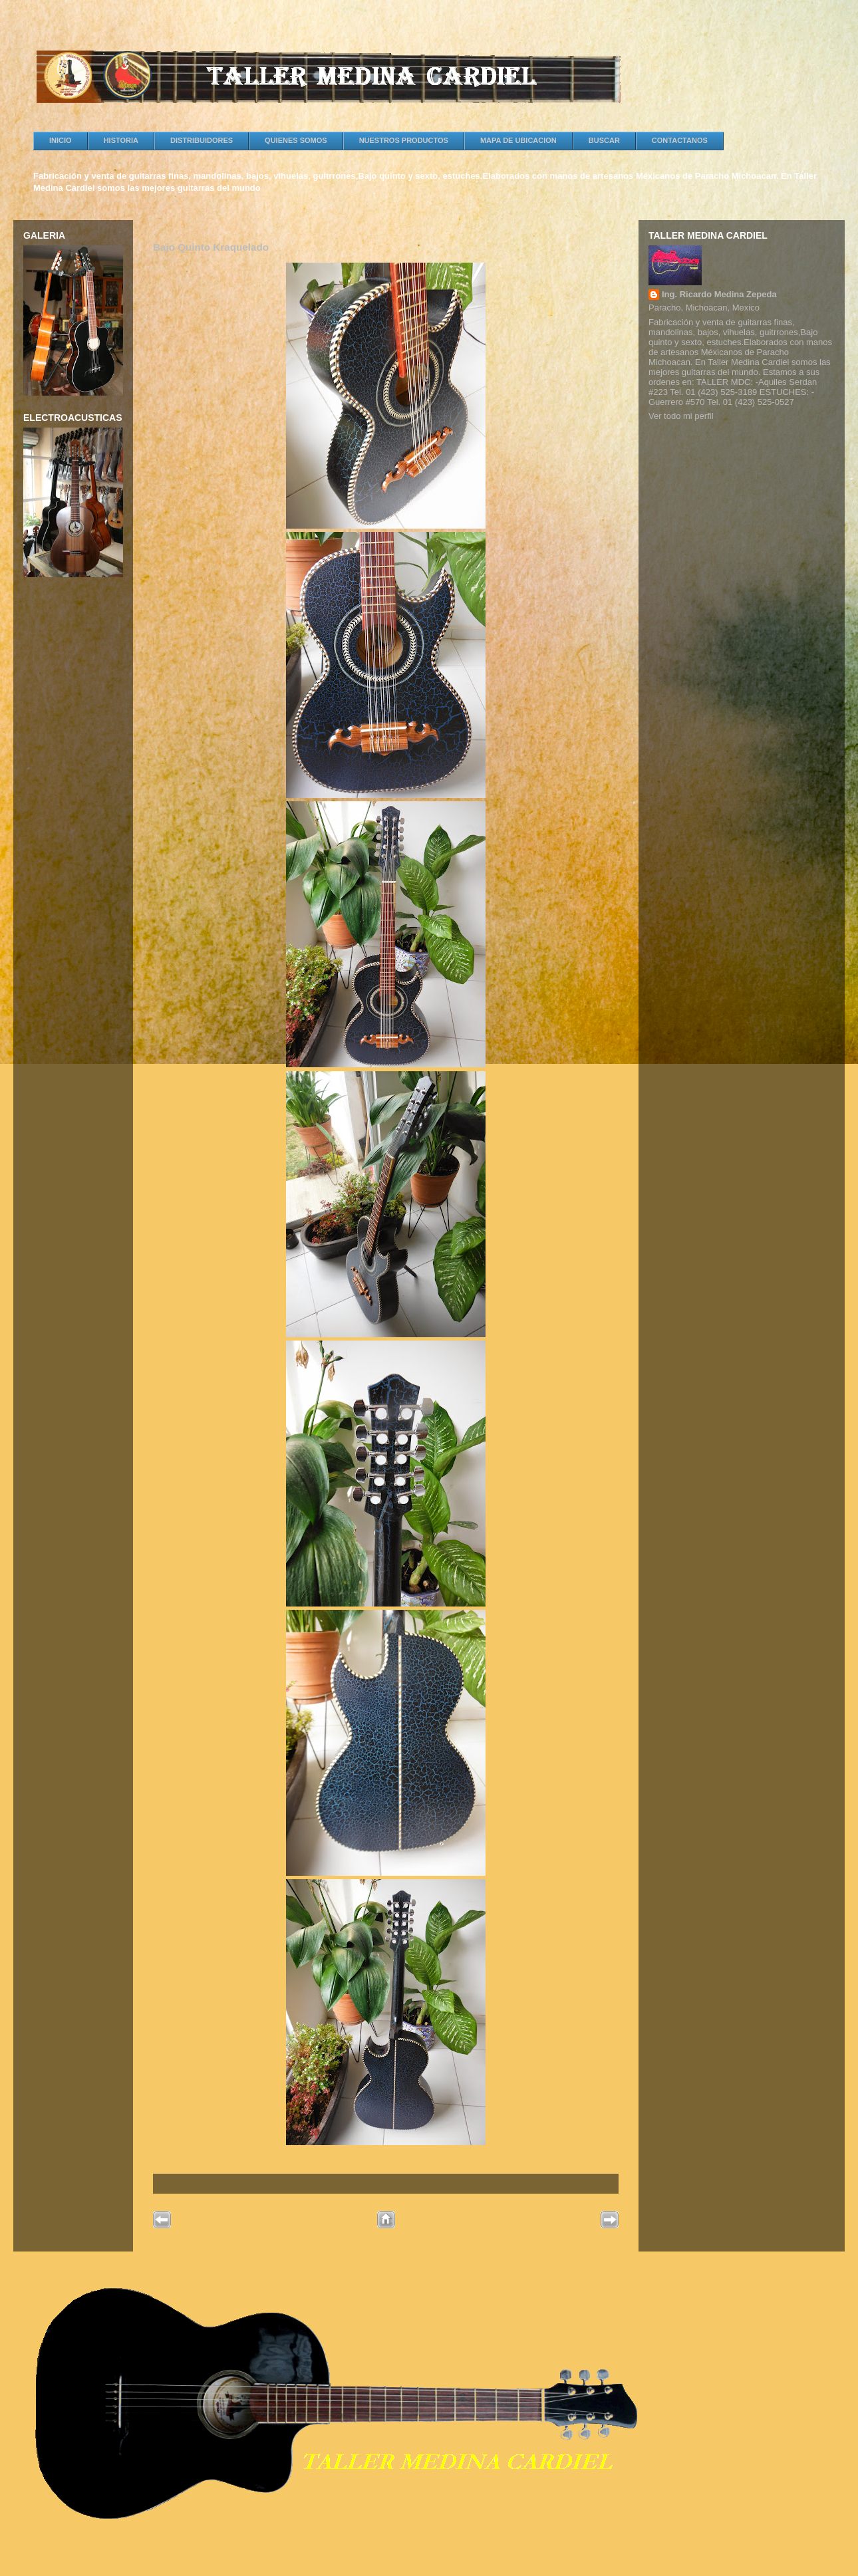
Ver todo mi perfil (681, 416)
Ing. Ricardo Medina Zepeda (719, 294)
